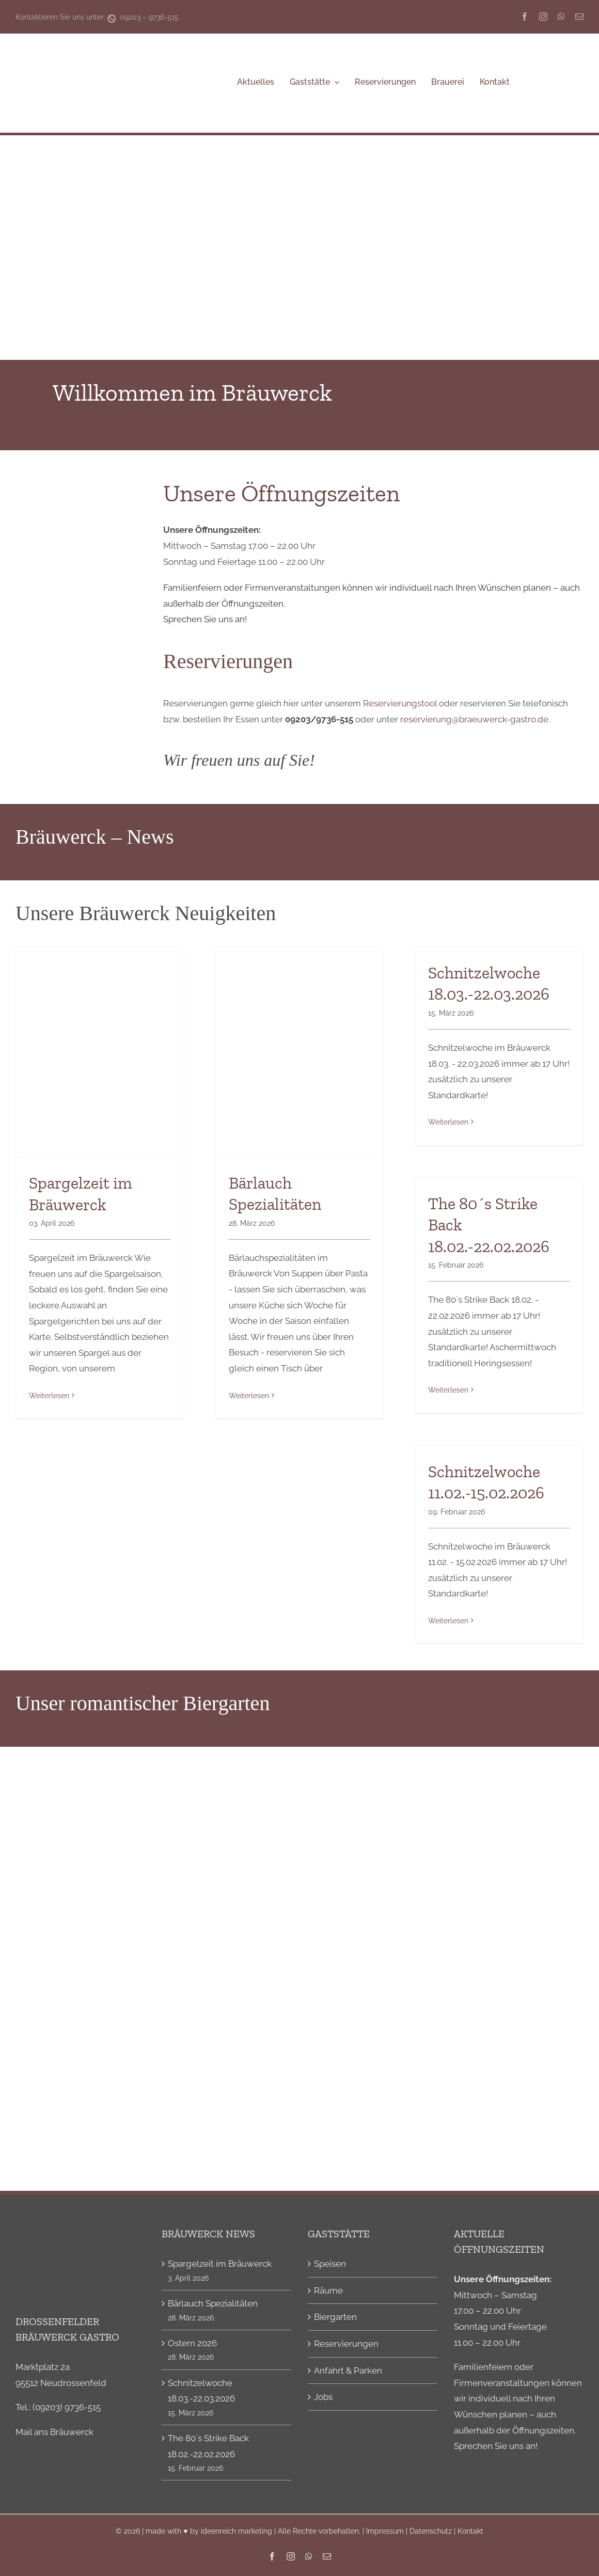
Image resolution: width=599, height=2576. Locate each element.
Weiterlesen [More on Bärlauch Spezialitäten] (249, 1396)
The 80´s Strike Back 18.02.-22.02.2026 (208, 2446)
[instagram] (543, 16)
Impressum (385, 2531)
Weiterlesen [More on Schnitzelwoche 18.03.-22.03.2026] (448, 1122)
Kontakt (470, 2531)
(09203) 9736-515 (67, 2407)
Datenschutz (430, 2531)
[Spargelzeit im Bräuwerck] (100, 1052)
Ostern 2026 (192, 2343)
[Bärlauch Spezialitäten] (300, 1052)
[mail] (579, 16)
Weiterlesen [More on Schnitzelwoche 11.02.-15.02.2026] (448, 1621)
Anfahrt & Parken (348, 2370)
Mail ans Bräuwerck (54, 2432)
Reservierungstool (400, 703)
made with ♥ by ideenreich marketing (209, 2531)
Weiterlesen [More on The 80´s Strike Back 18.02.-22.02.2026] (448, 1390)
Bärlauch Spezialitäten (213, 2303)
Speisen (330, 2263)
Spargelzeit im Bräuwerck (220, 2263)
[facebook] (525, 16)
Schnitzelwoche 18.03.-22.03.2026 (201, 2391)
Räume (328, 2290)
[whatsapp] (561, 16)
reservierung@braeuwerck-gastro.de (474, 719)
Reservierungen (346, 2343)
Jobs (323, 2397)
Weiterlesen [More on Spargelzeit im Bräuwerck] (49, 1396)
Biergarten (335, 2317)
